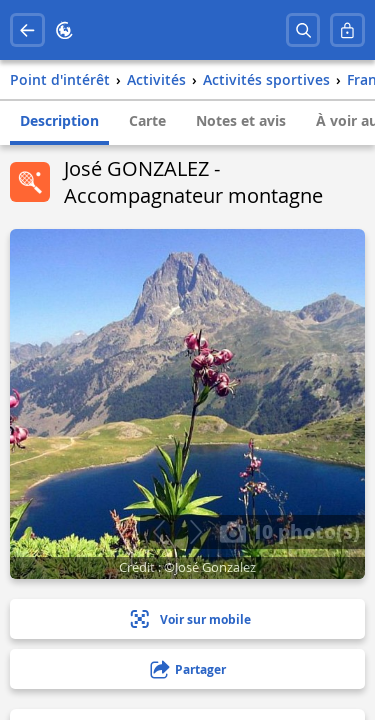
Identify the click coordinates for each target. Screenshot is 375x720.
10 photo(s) (289, 531)
